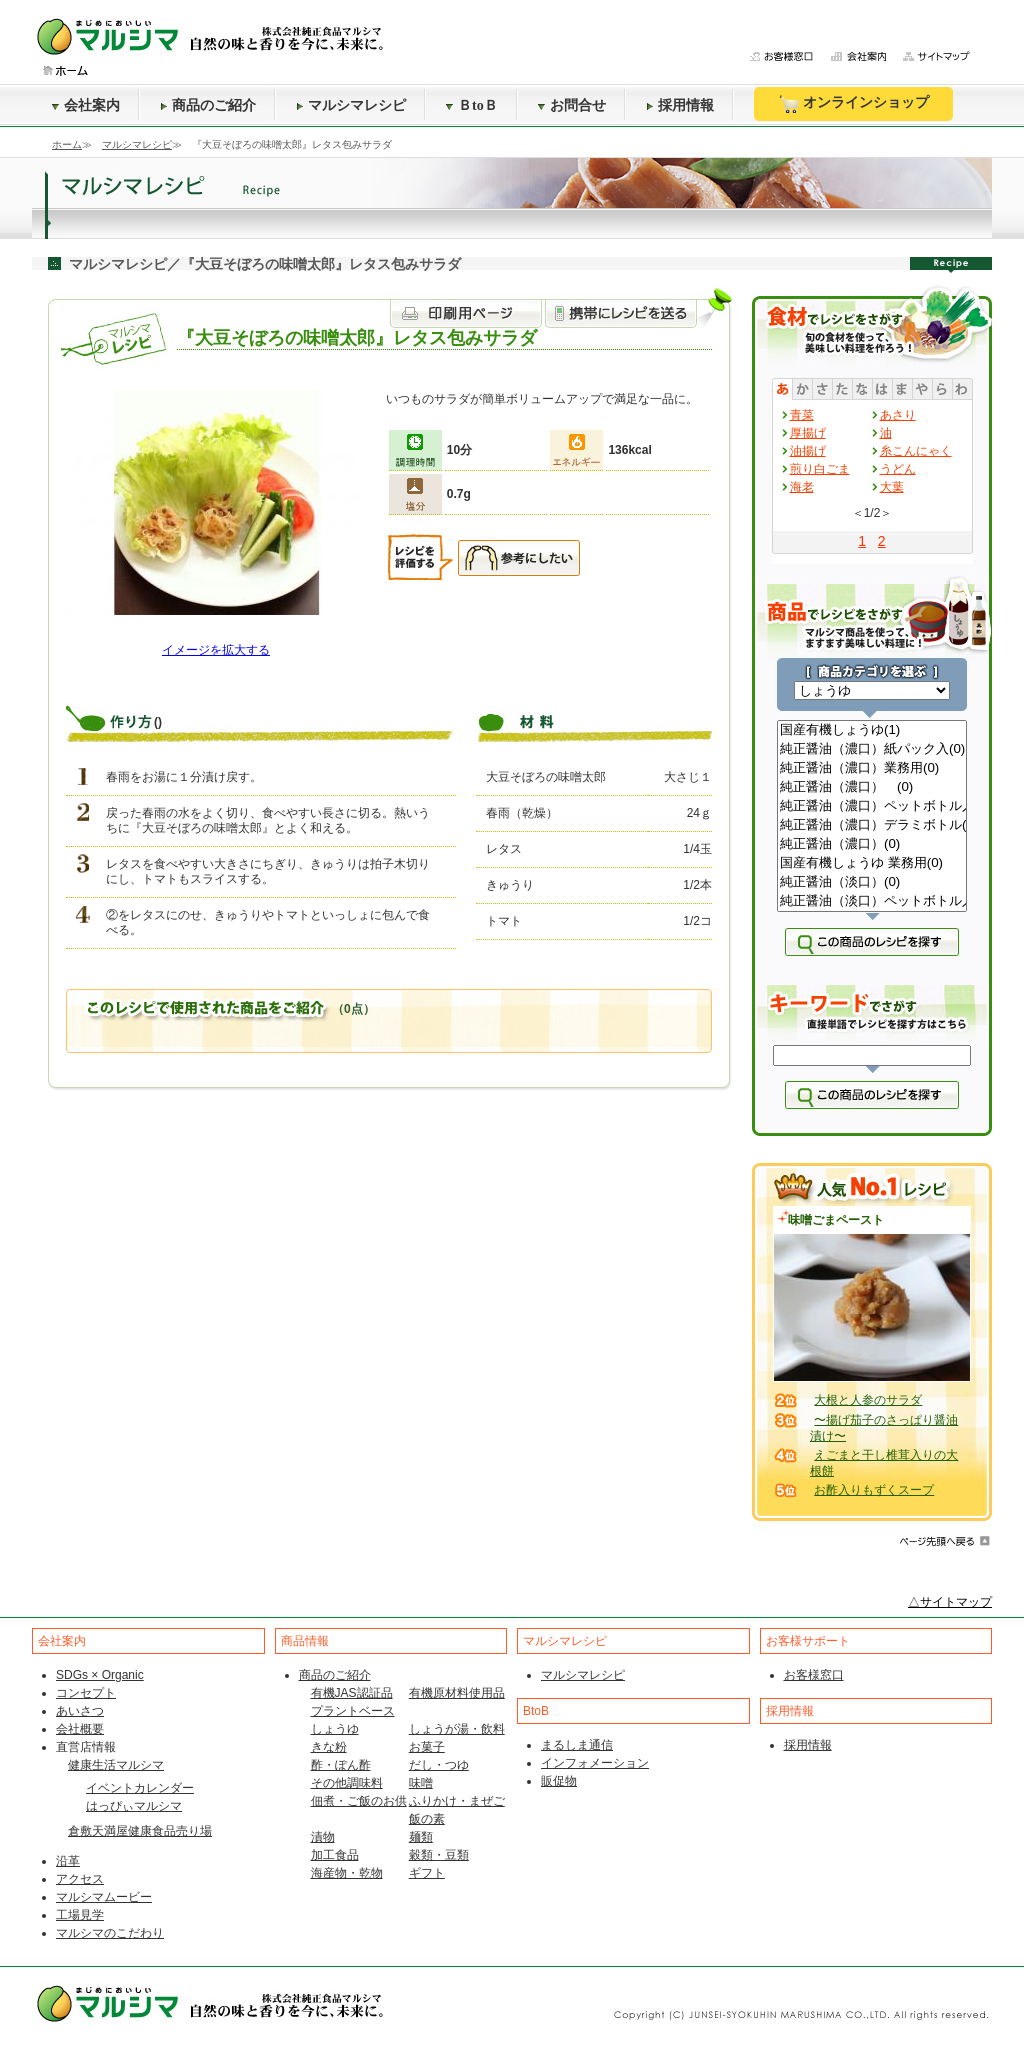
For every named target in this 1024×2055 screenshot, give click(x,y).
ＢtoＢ (472, 105)
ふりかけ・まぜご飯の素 (457, 1810)
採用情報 (680, 105)
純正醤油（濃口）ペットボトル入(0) (872, 806)
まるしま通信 (577, 1745)
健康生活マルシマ (116, 1765)
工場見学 (80, 1915)
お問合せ (572, 105)
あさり (898, 415)
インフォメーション (595, 1763)
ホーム (67, 144)
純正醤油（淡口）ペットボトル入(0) (872, 901)
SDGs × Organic (100, 1675)
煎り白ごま (820, 469)
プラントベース (353, 1711)
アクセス (80, 1879)
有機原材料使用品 (457, 1693)
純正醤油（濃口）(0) (872, 844)
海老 (802, 487)
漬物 (323, 1837)
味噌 (421, 1783)
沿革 (68, 1861)
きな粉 (329, 1747)
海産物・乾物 (347, 1873)
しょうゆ (335, 1729)
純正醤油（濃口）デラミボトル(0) (872, 825)
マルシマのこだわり (110, 1933)
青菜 (802, 415)
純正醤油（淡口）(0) (872, 882)
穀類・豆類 (439, 1855)
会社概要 (80, 1729)
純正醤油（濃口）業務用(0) (872, 768)
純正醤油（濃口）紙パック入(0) (872, 749)
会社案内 (86, 105)
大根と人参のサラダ (868, 1400)
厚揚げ (808, 433)
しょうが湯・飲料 (457, 1729)
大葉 (892, 487)
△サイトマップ (950, 1602)
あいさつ (80, 1711)
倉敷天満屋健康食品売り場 (140, 1831)
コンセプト (86, 1693)
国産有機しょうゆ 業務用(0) (872, 863)
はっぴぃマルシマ (134, 1806)
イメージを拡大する (216, 650)
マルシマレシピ (351, 105)
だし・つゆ (439, 1765)
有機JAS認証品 (352, 1693)
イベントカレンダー (140, 1788)
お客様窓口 (814, 1675)
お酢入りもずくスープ (874, 1490)
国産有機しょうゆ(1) (872, 730)
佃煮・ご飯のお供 (359, 1801)
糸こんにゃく (916, 451)
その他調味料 (347, 1783)
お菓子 (427, 1747)
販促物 (559, 1781)
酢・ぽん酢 (341, 1765)
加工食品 (335, 1855)
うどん (898, 469)
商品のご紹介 (208, 105)
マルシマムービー (104, 1897)
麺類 (421, 1837)
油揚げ (808, 451)
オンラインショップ (853, 104)
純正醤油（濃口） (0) (872, 787)
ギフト (427, 1873)
